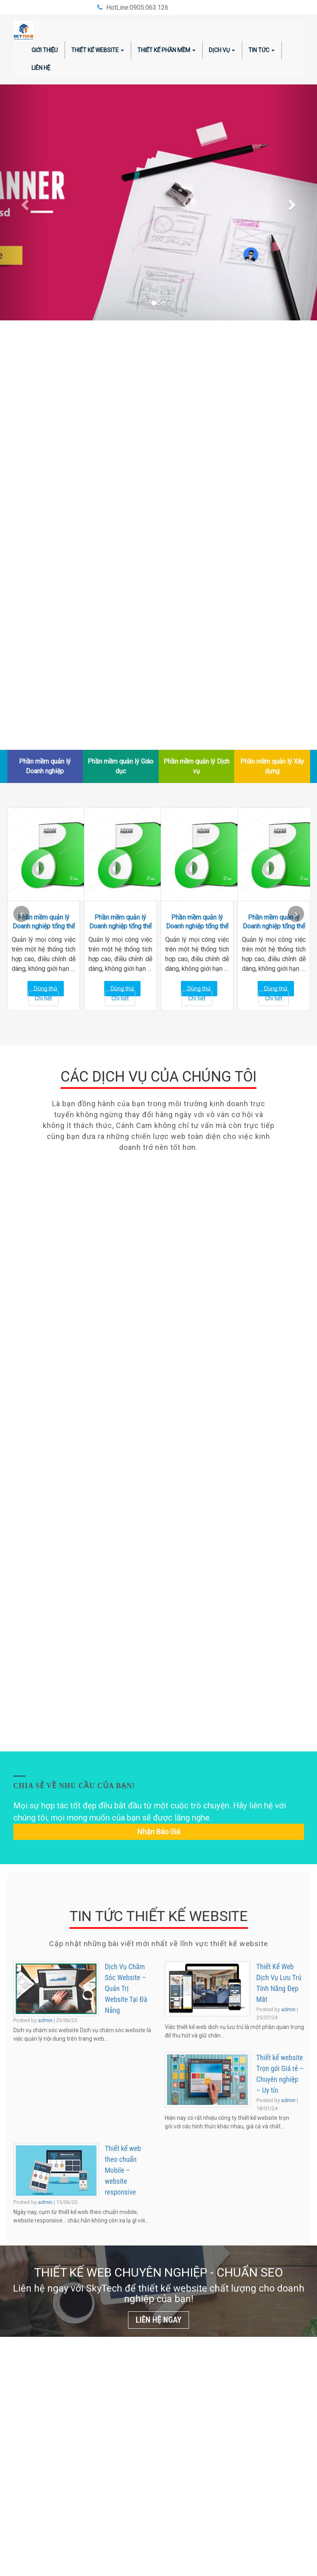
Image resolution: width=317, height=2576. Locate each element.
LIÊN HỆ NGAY (159, 2320)
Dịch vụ (222, 50)
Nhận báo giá (158, 1831)
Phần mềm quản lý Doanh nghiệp (45, 766)
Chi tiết (43, 998)
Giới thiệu (44, 50)
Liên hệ (40, 68)
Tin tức (261, 50)
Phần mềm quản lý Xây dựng (272, 766)
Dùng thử (45, 988)
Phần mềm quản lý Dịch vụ (196, 766)
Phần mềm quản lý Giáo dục (120, 766)
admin (45, 2020)
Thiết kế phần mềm (166, 50)
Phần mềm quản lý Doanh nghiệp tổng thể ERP (44, 922)
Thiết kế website (97, 50)
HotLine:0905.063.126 (137, 7)
